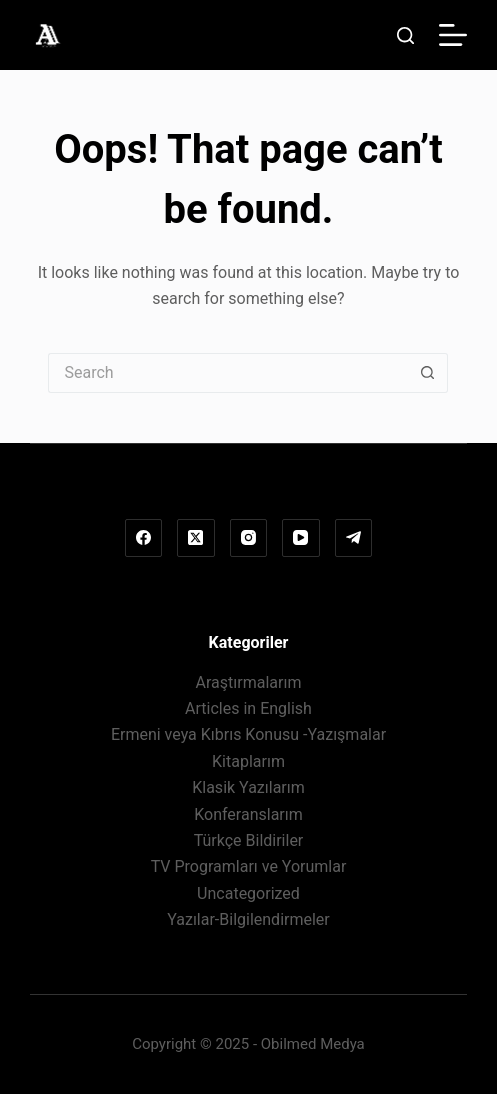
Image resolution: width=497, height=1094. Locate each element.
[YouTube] (301, 538)
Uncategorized (248, 893)
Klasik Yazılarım (248, 787)
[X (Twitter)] (196, 538)
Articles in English (248, 708)
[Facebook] (144, 538)
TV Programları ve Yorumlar (249, 866)
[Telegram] (354, 538)
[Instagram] (249, 538)
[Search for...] (228, 373)
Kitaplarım (248, 761)
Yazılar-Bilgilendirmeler (248, 919)
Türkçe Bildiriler (249, 840)
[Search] (405, 35)
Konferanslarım (248, 814)
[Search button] (428, 373)
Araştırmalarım (249, 682)
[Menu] (453, 35)
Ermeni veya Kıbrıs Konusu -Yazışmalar (248, 734)
